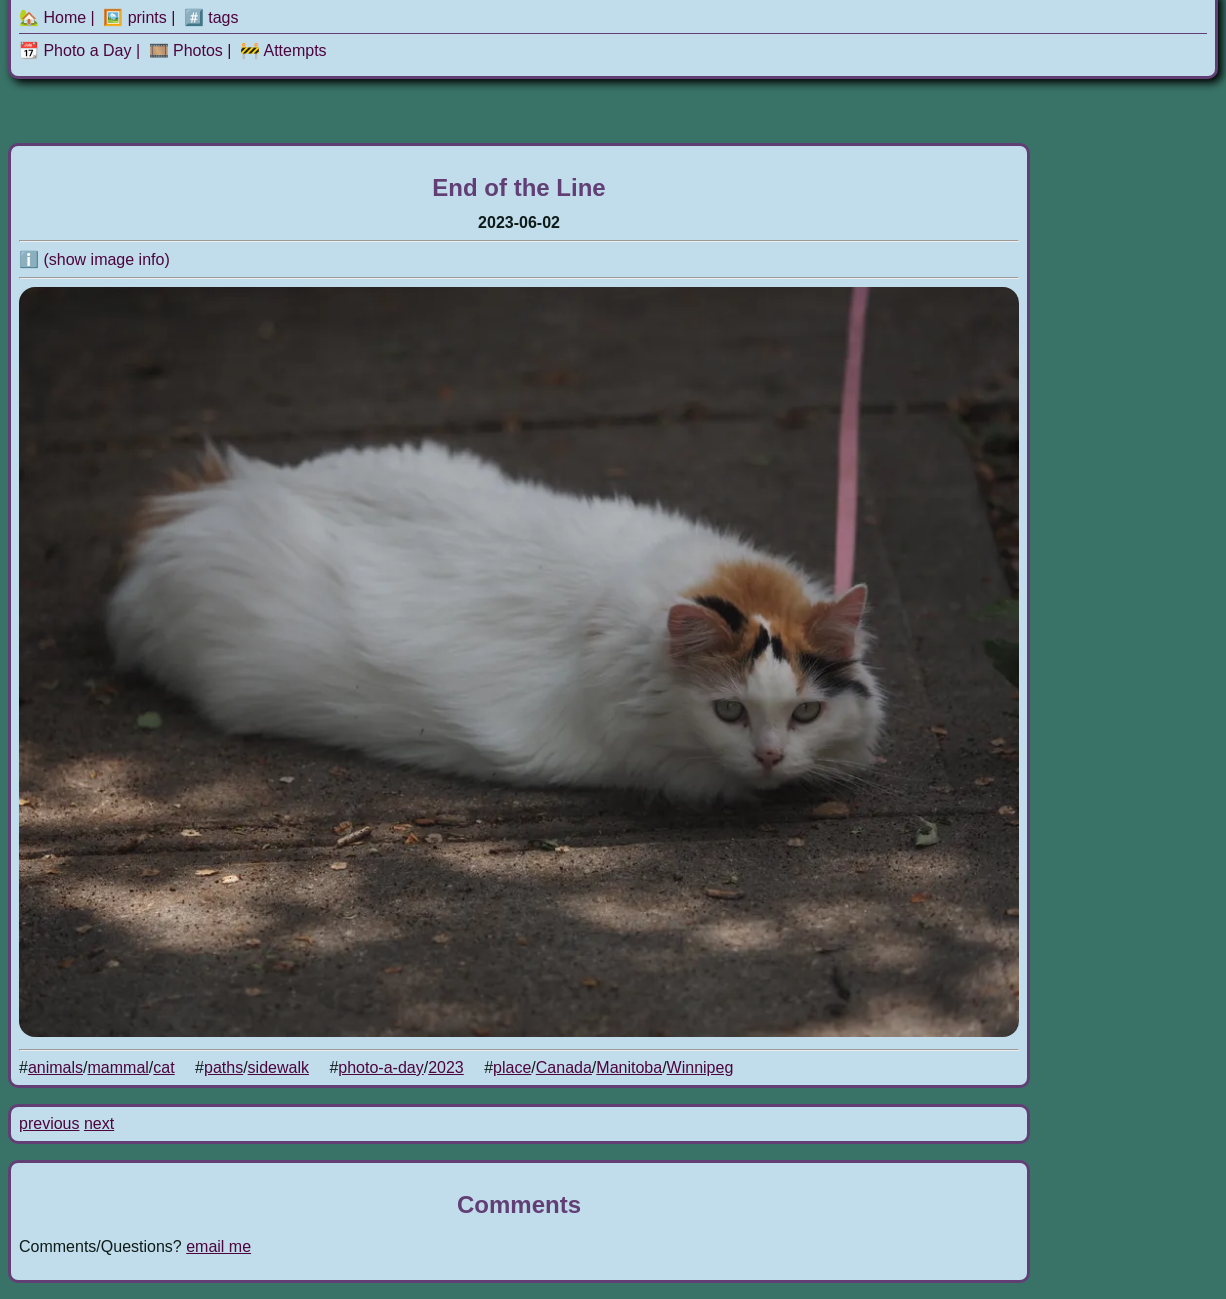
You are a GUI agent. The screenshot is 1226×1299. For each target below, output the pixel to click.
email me (218, 1246)
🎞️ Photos (186, 50)
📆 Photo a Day (75, 50)
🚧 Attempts (283, 50)
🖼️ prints (135, 17)
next (99, 1123)
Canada (564, 1067)
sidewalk (278, 1067)
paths (223, 1067)
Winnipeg (700, 1067)
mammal (118, 1067)
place (512, 1067)
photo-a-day (380, 1067)
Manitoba (629, 1067)
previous (49, 1123)
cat (163, 1067)
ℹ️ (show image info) (94, 259)
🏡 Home (52, 17)
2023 (446, 1067)
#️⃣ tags (211, 17)
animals (55, 1067)
